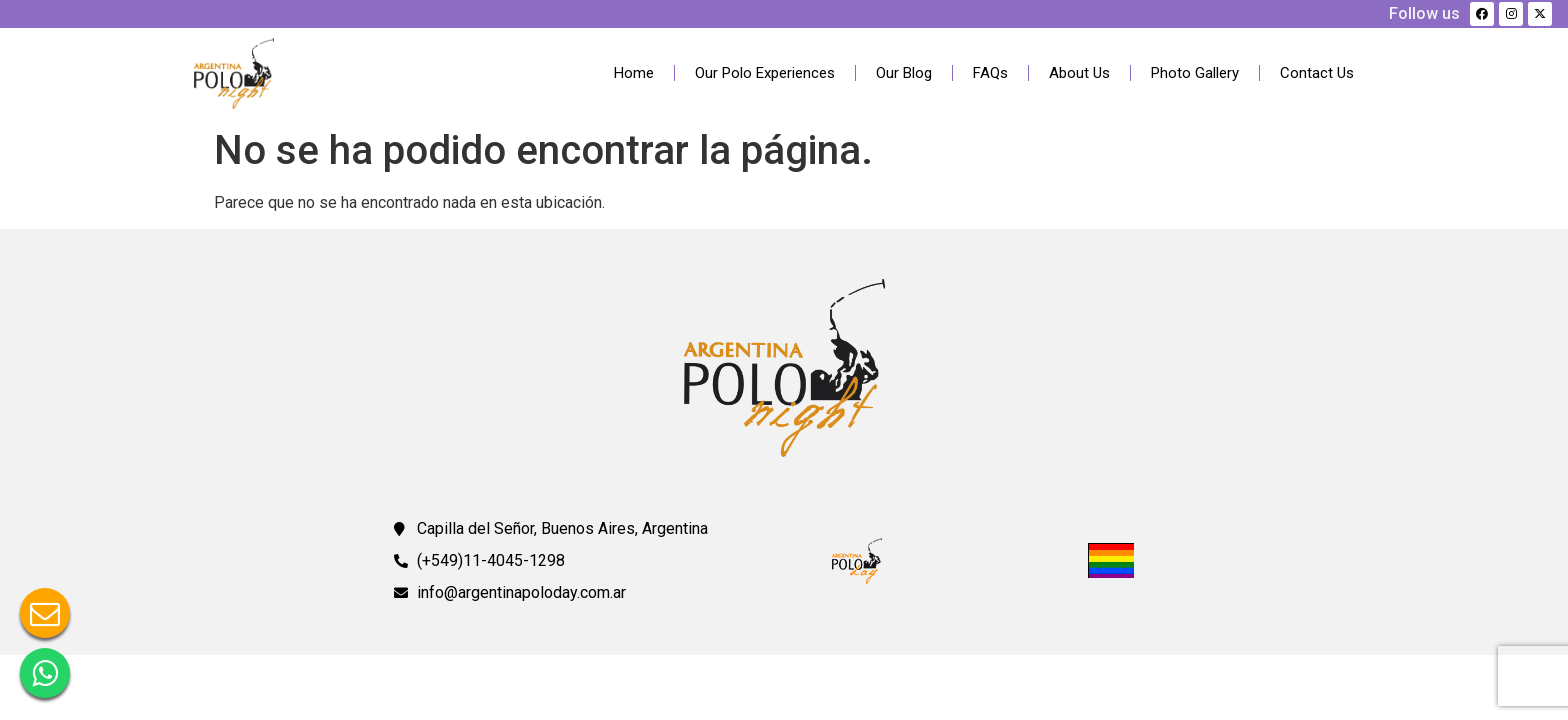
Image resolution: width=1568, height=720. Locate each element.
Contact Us (1317, 73)
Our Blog (904, 73)
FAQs (990, 73)
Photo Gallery (1195, 73)
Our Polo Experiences (765, 73)
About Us (1079, 73)
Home (634, 73)
